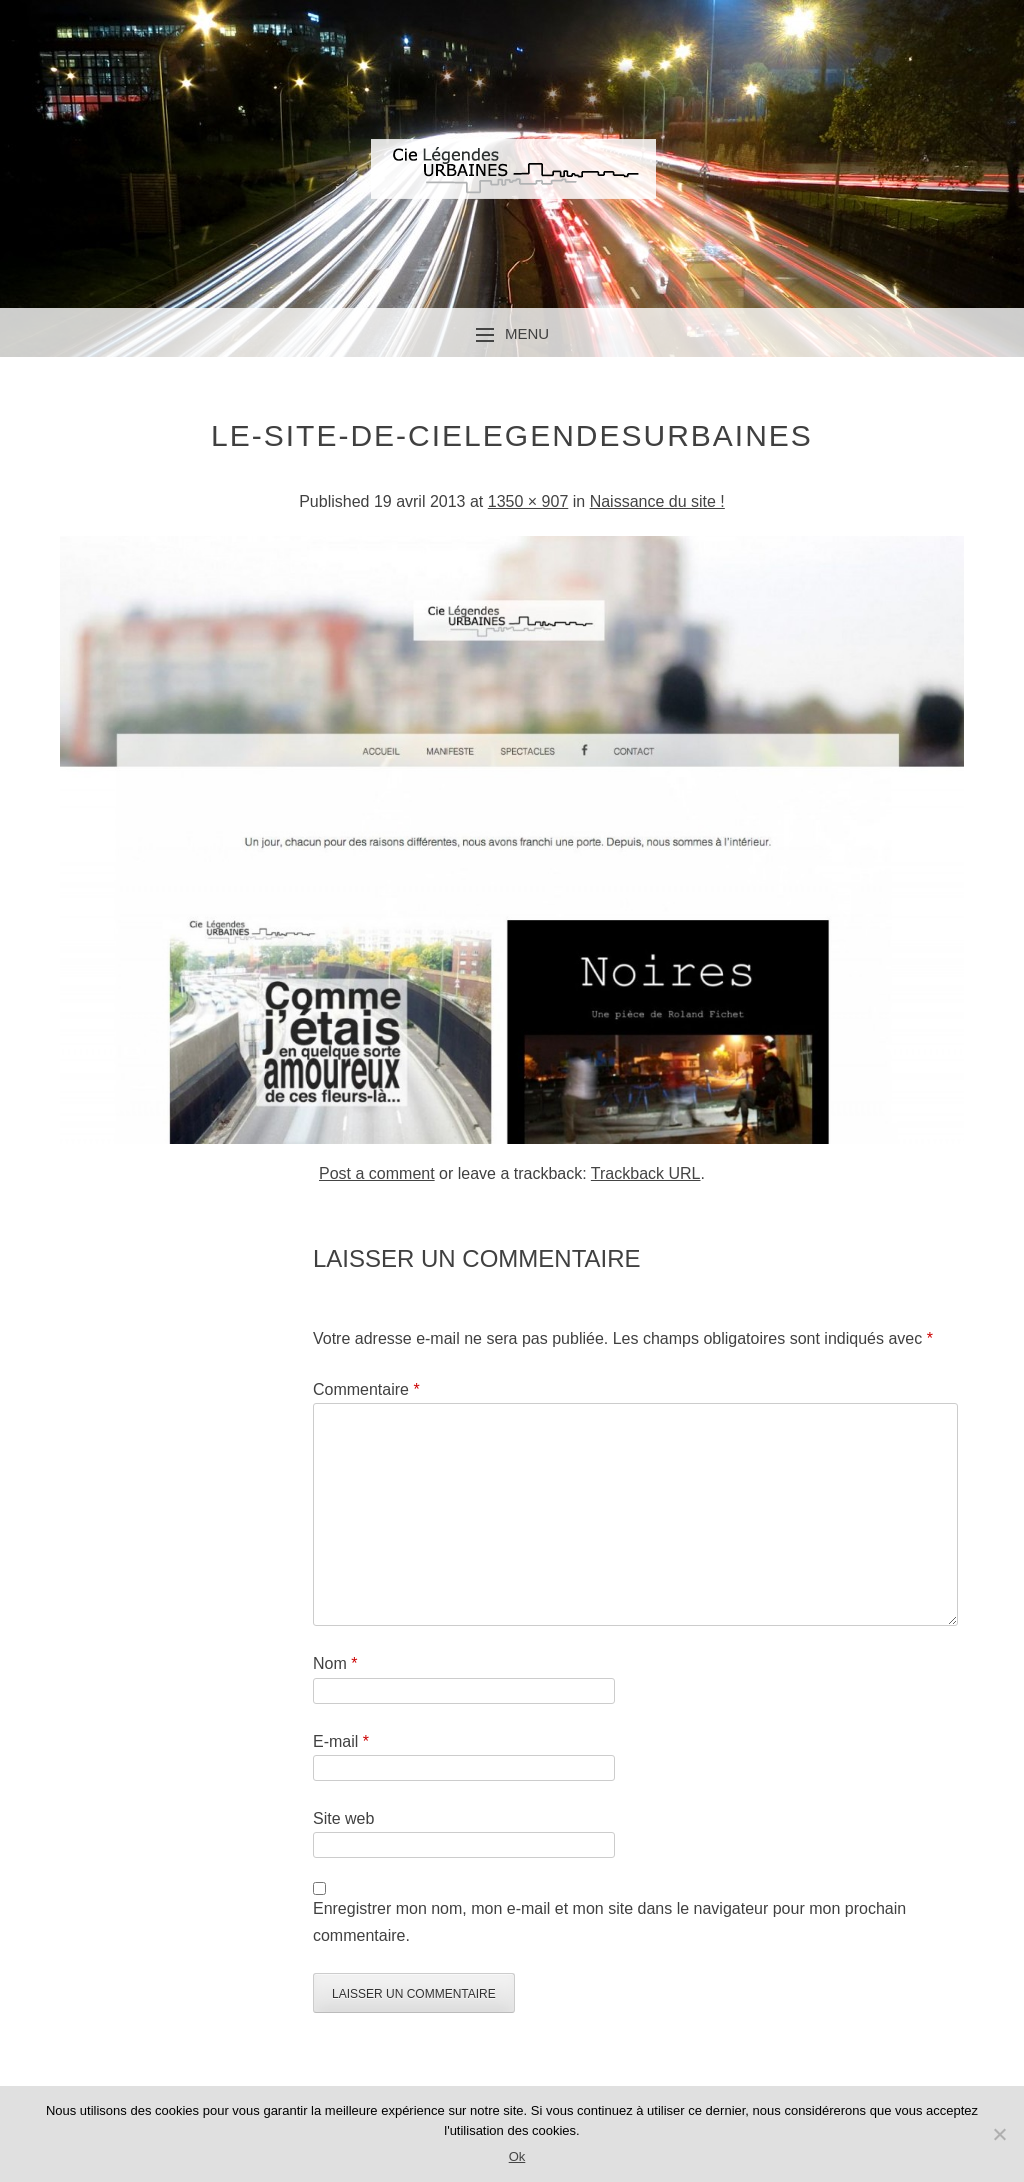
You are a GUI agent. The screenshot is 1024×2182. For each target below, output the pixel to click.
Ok (517, 2156)
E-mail (341, 1741)
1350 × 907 (528, 501)
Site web (343, 1818)
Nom (335, 1663)
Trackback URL (646, 1173)
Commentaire (366, 1389)
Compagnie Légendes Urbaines (512, 185)
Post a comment (377, 1173)
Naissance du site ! (657, 501)
